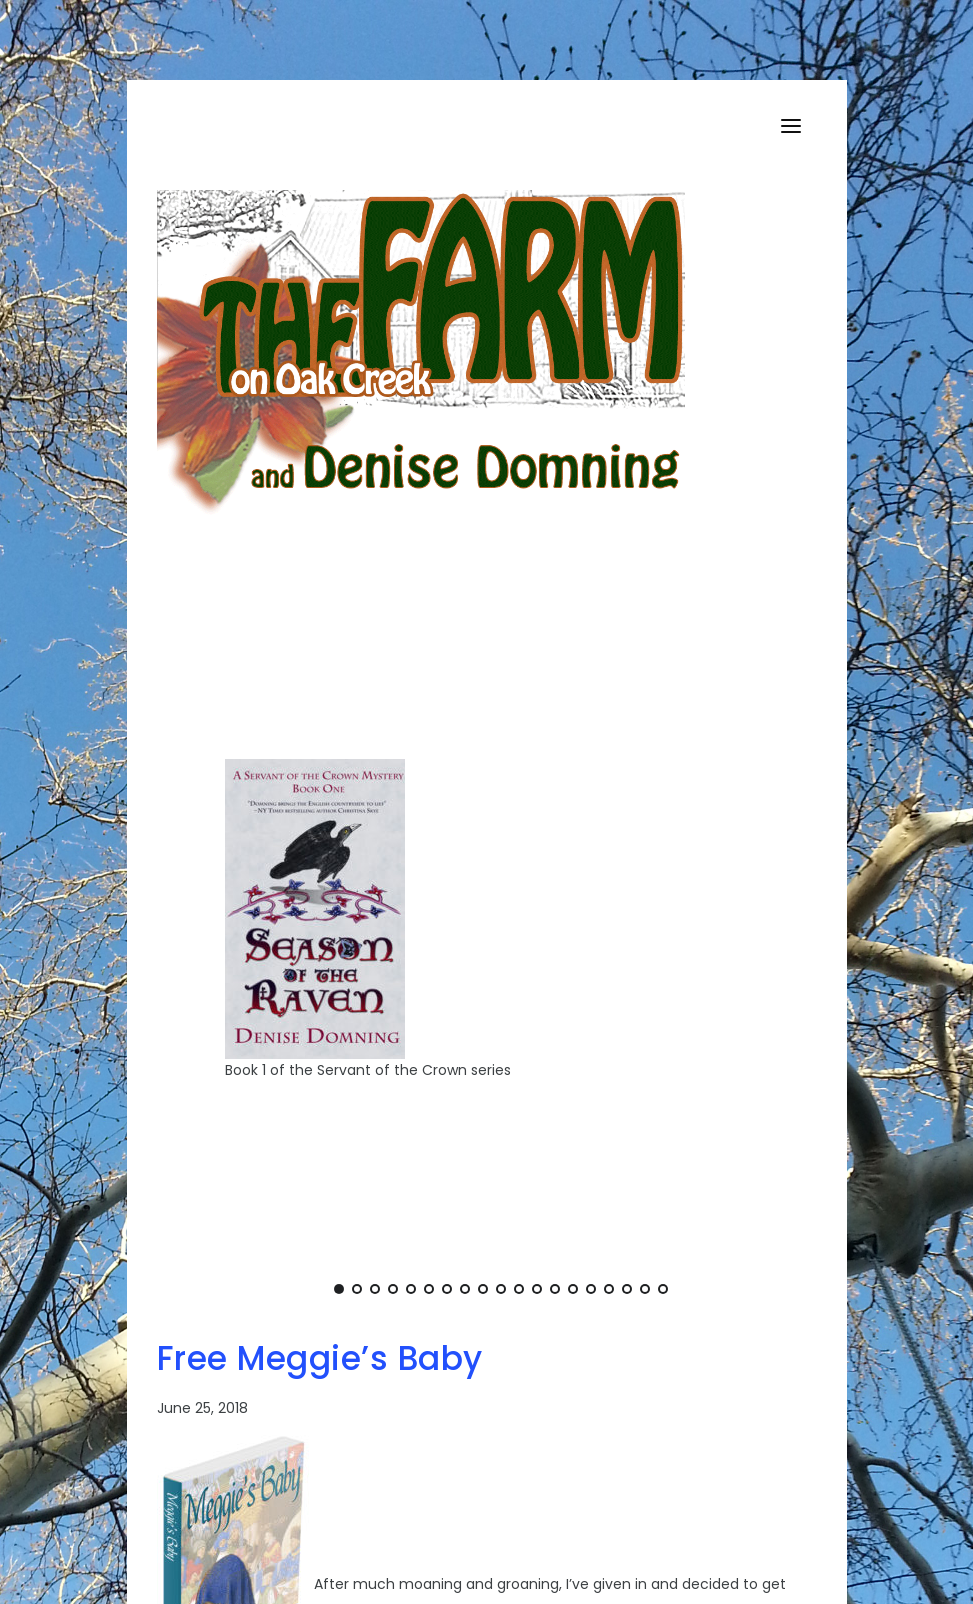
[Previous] (219, 937)
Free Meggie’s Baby (320, 1358)
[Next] (783, 937)
